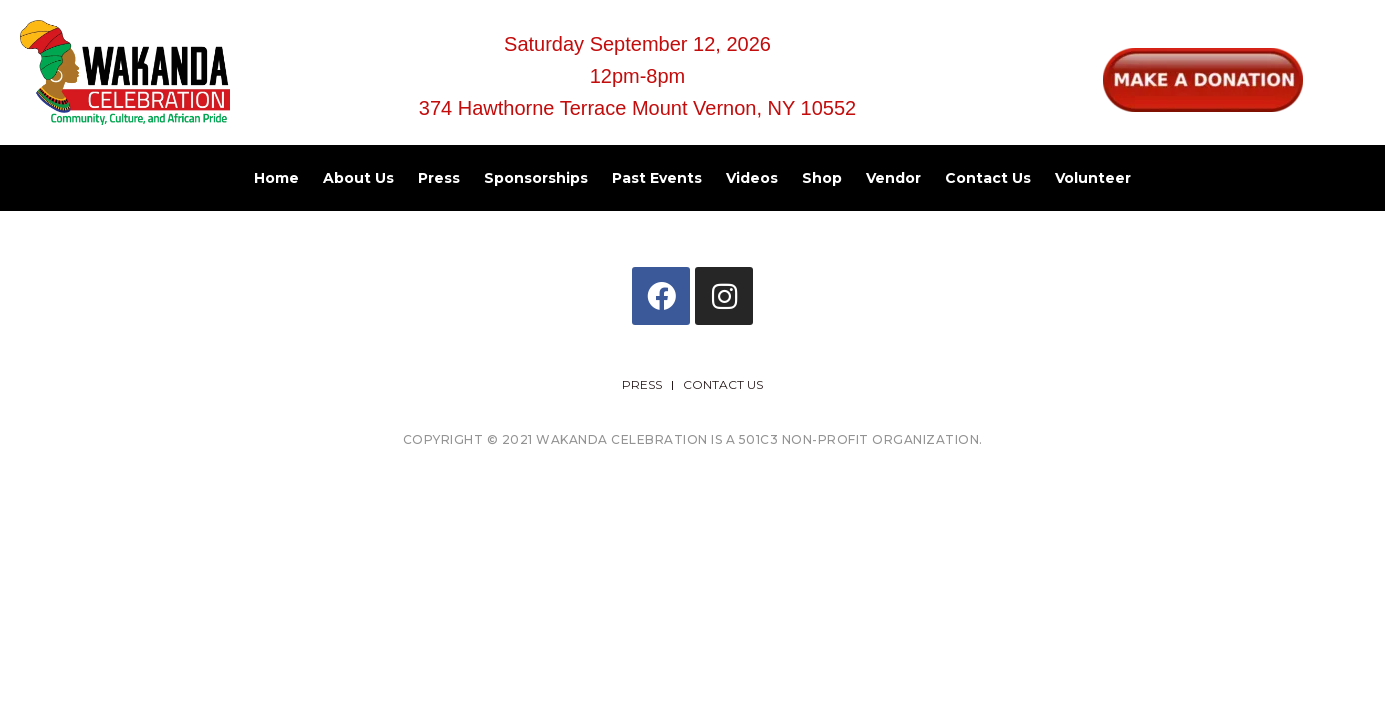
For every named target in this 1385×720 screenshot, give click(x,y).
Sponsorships (536, 178)
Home (276, 178)
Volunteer (1093, 178)
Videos (752, 178)
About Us (358, 178)
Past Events (657, 178)
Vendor (893, 178)
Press (439, 178)
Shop (822, 178)
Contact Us (988, 178)
